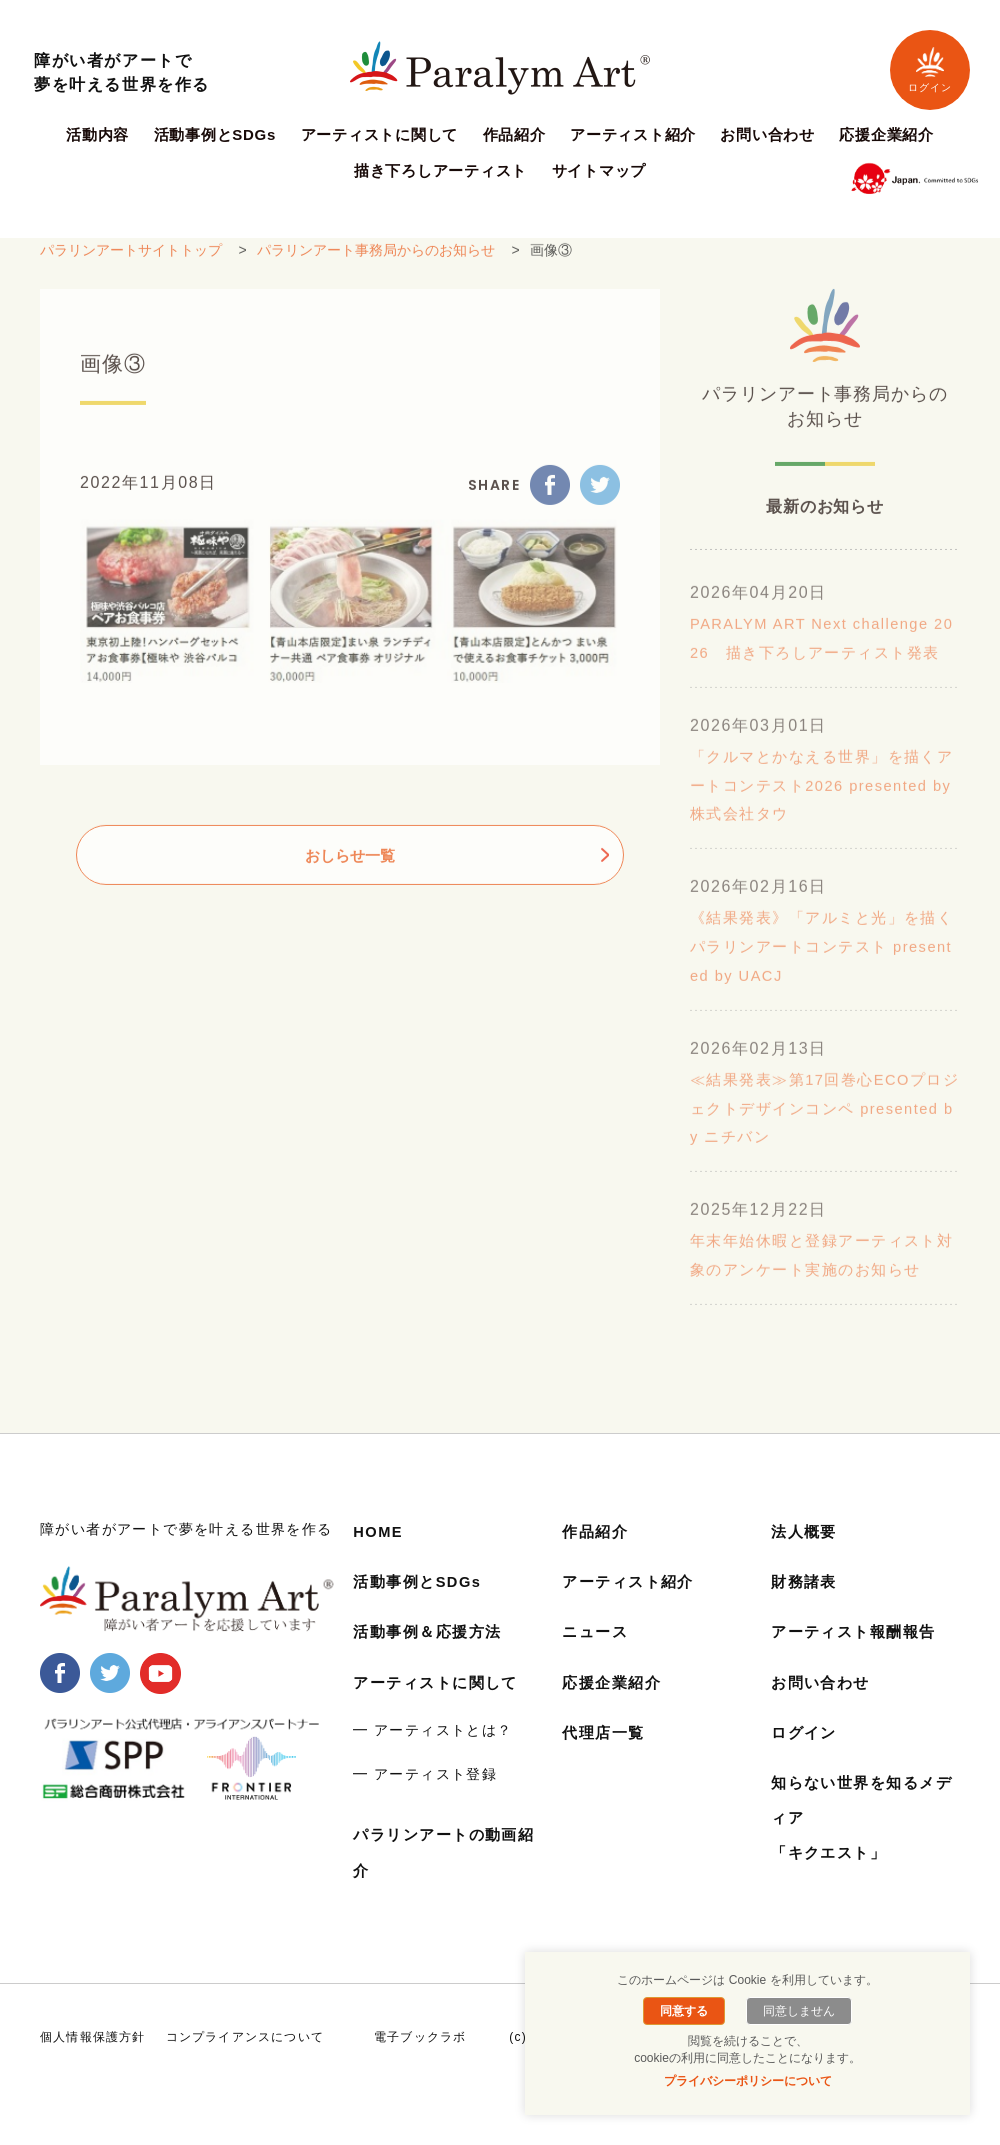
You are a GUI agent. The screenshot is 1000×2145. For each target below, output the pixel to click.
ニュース (597, 1660)
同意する (688, 2011)
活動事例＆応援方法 (432, 1660)
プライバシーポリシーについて (748, 2081)
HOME (380, 1560)
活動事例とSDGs (215, 135)
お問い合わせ (767, 135)
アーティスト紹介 (633, 135)
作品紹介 (514, 135)
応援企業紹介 (886, 135)
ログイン (930, 69)
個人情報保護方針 (93, 2066)
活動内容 (97, 135)
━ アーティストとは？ (432, 1759)
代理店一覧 (606, 1761)
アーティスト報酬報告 (859, 1660)
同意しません (795, 2011)
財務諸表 (806, 1610)
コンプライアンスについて (245, 2066)
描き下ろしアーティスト (440, 171)
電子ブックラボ (420, 2066)
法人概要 (806, 1560)
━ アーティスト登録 (425, 1802)
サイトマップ (599, 171)
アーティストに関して (380, 135)
